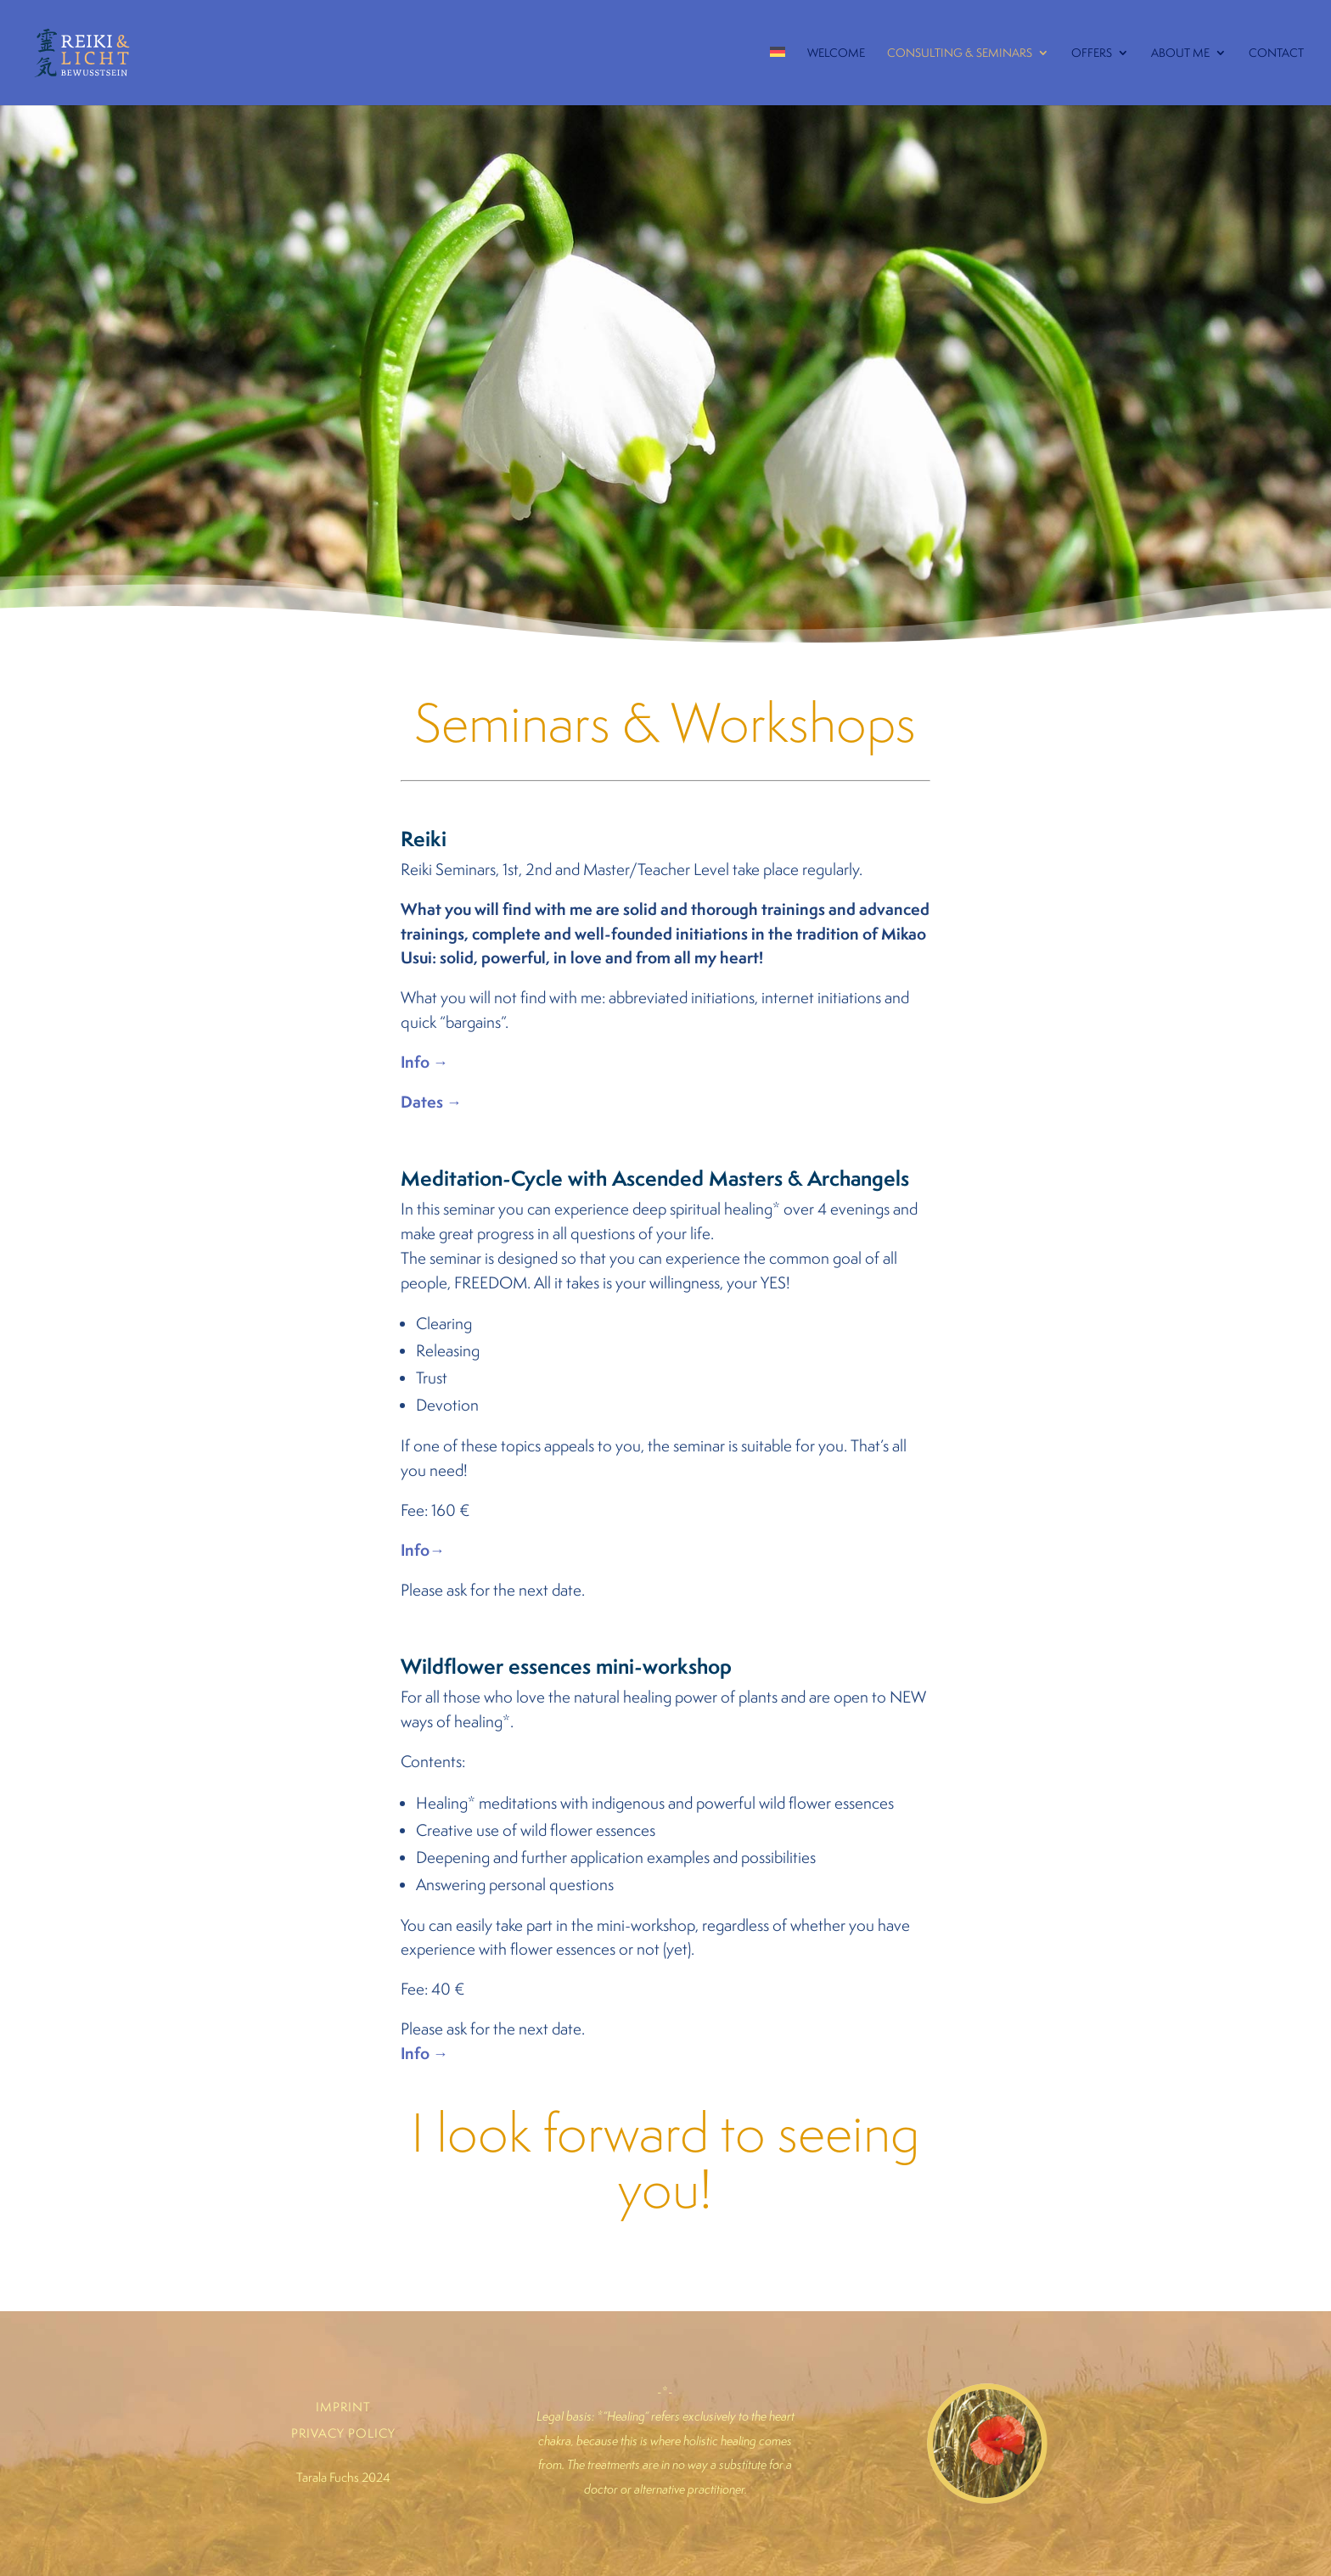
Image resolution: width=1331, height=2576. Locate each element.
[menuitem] (777, 72)
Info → (424, 1062)
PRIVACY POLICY (343, 2433)
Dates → (431, 1102)
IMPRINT (343, 2407)
